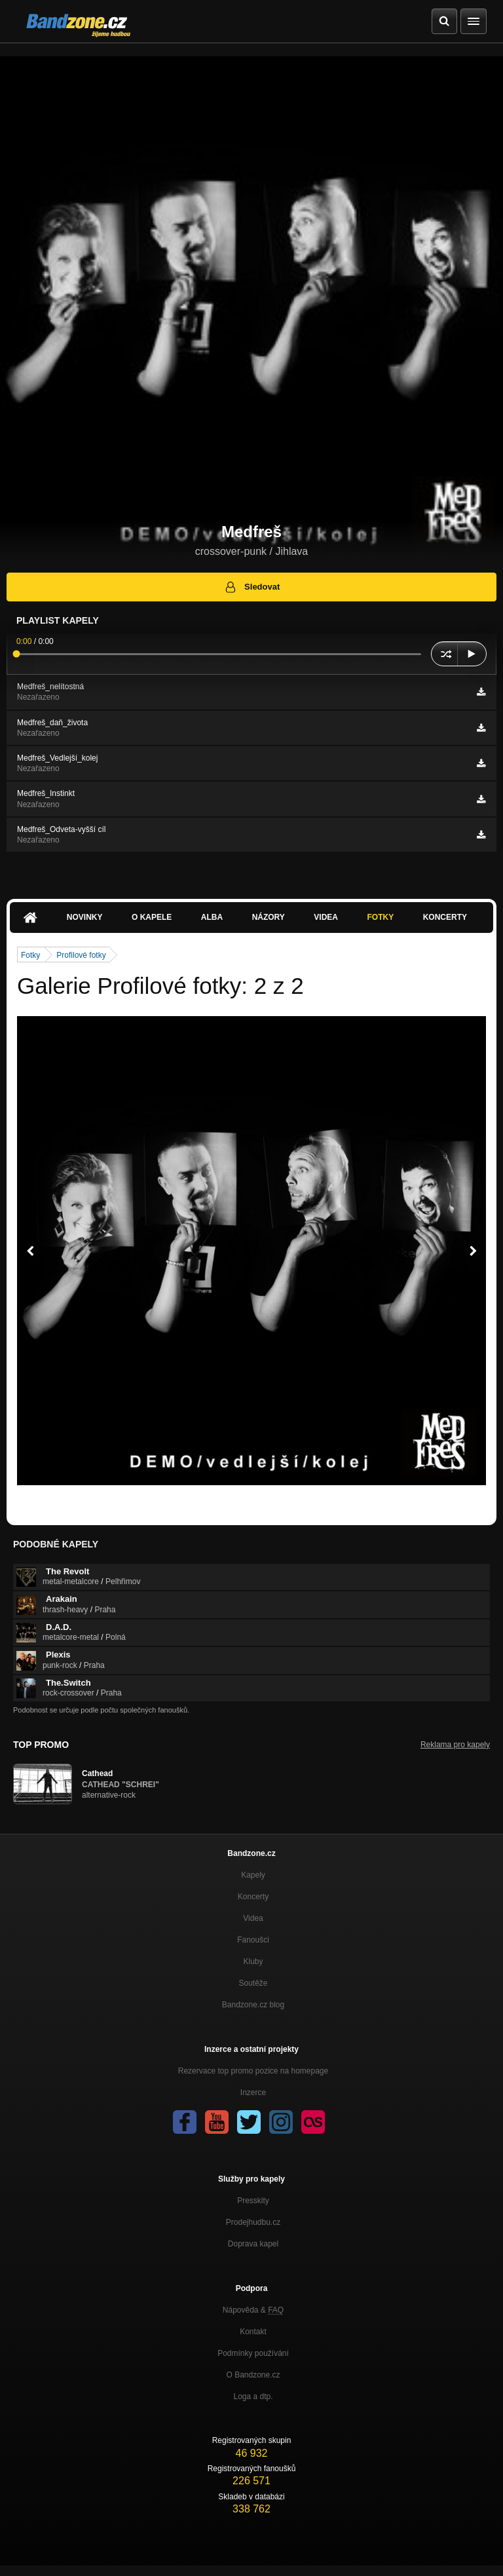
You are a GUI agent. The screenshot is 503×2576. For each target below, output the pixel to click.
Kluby (253, 1961)
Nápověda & (253, 2310)
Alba (212, 917)
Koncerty (445, 917)
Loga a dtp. (252, 2396)
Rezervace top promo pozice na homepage (253, 2070)
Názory (268, 917)
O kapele (152, 917)
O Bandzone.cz (253, 2374)
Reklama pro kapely (455, 1744)
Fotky (380, 917)
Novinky (85, 917)
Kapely (253, 1875)
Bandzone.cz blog (253, 2004)
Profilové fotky (80, 955)
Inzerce (253, 2092)
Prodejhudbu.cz (253, 2222)
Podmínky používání (253, 2353)
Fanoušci (253, 1939)
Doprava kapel (253, 2243)
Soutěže (252, 1983)
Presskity (253, 2200)
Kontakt (253, 2331)
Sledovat (251, 587)
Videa (326, 917)
